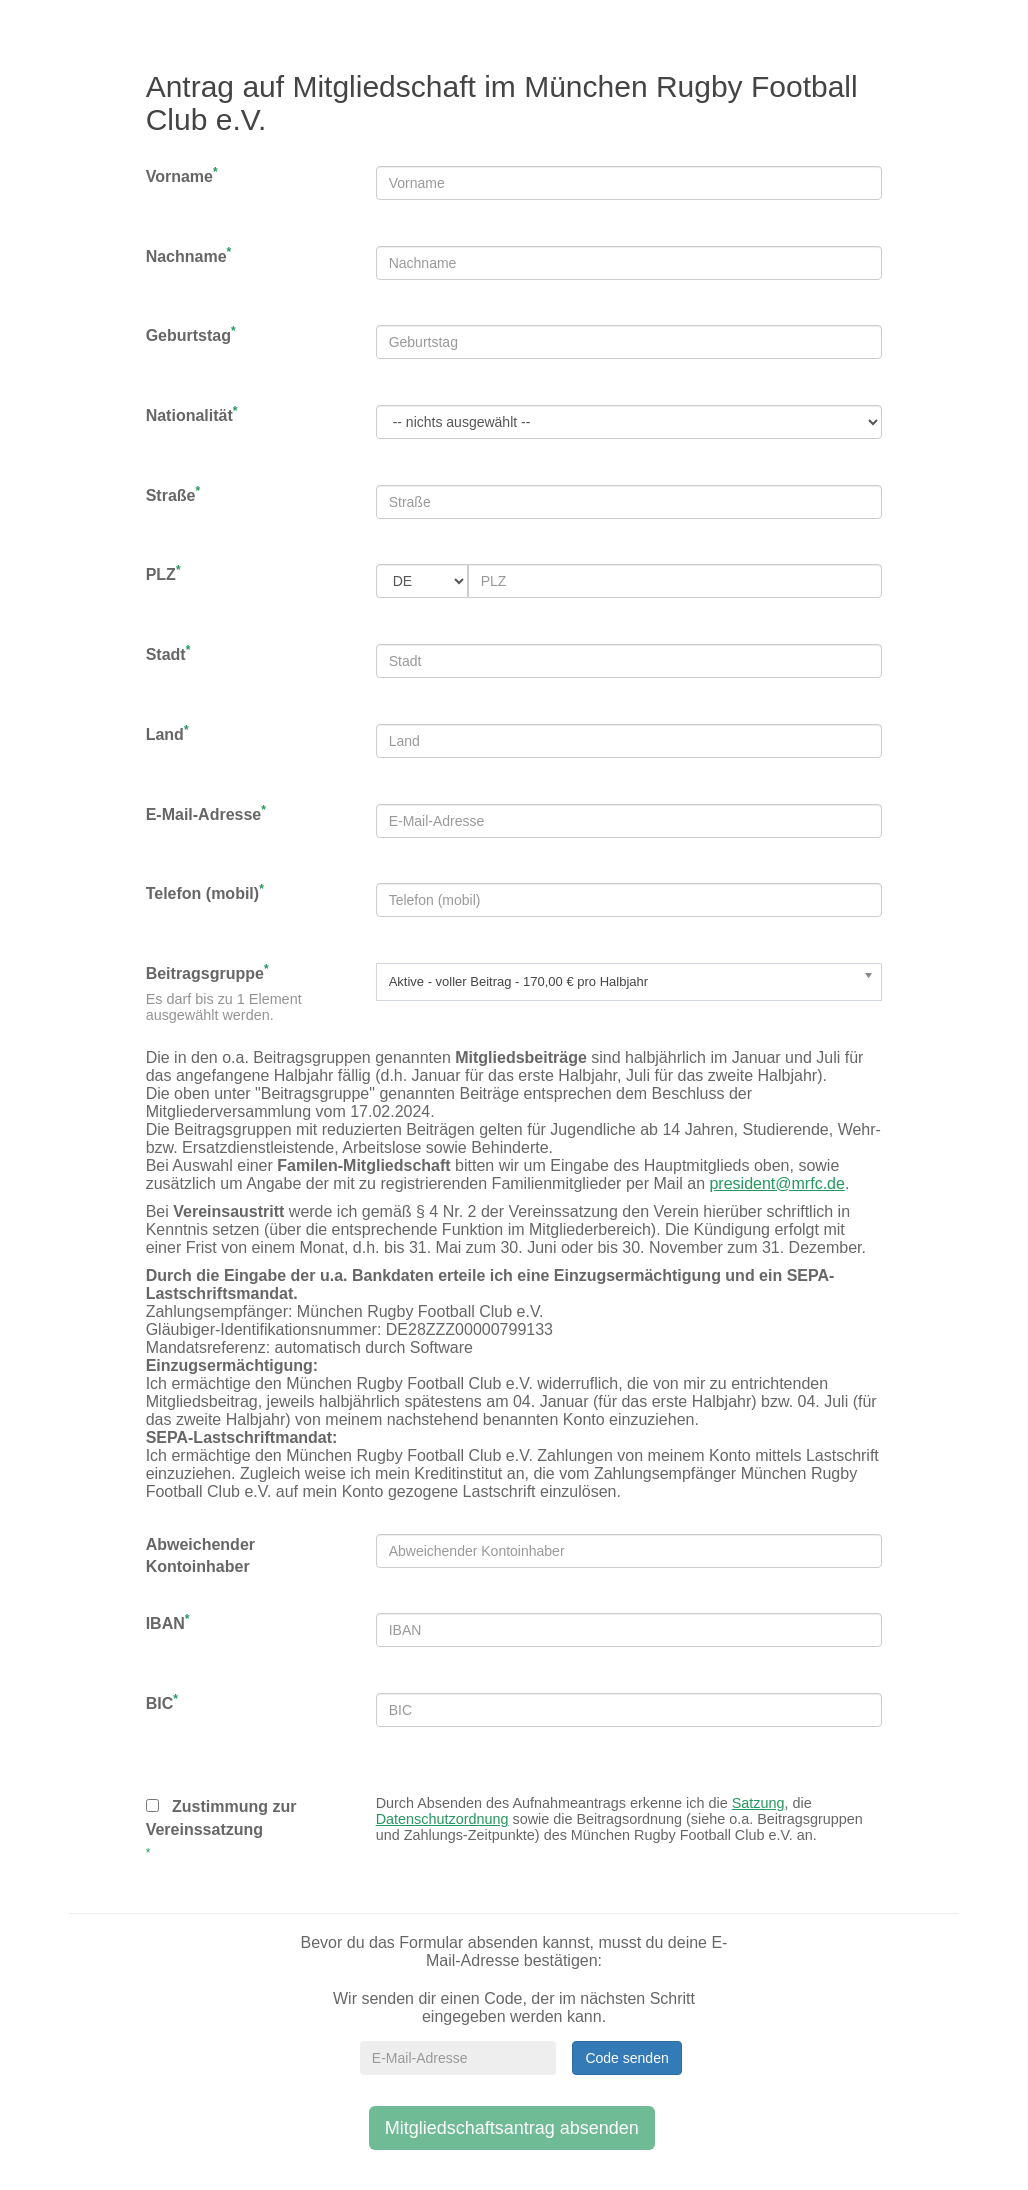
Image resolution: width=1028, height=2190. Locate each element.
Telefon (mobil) (205, 892)
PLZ (163, 573)
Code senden (626, 2058)
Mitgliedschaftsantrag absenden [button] (512, 2128)
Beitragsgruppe (207, 972)
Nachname (189, 255)
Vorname (182, 175)
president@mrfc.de (776, 1183)
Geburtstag (191, 334)
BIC (162, 1702)
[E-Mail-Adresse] (458, 2058)
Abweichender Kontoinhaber (200, 1556)
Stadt (168, 653)
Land (167, 733)
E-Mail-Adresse (206, 813)
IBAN (168, 1622)
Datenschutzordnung (442, 1819)
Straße (173, 494)
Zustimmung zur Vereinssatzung (221, 1818)
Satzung (758, 1803)
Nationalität (192, 414)
